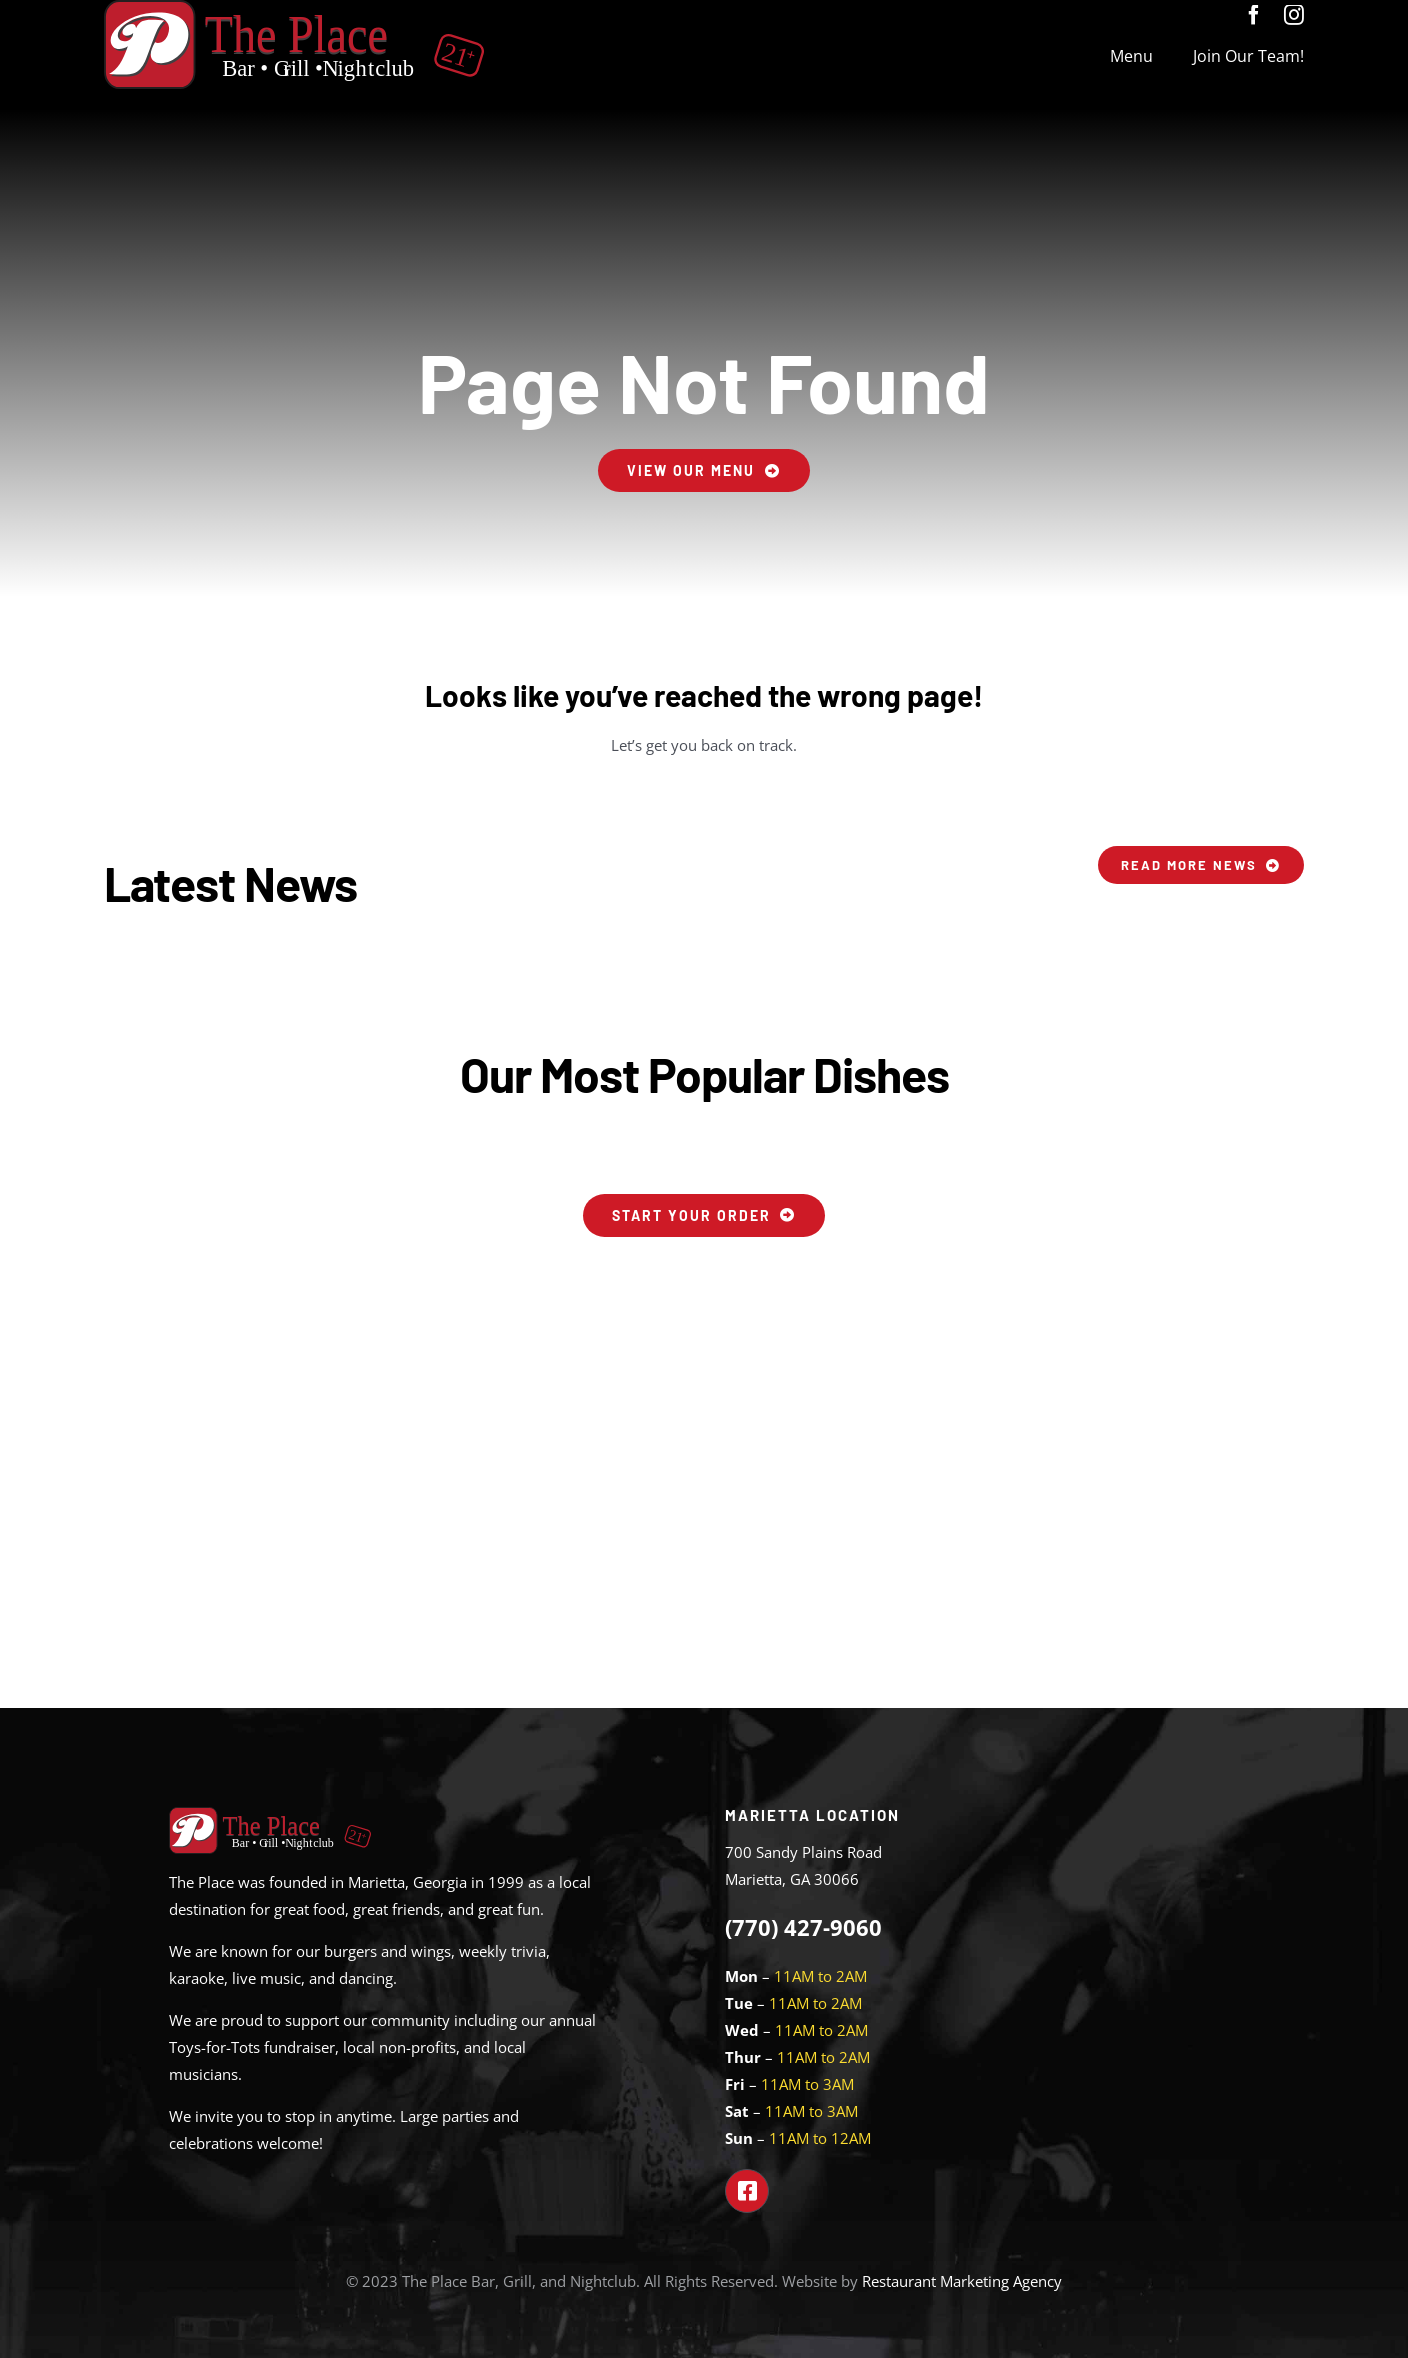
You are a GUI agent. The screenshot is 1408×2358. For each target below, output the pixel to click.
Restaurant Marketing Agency (962, 2281)
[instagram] (1294, 15)
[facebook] (1254, 15)
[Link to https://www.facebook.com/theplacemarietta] (747, 2191)
